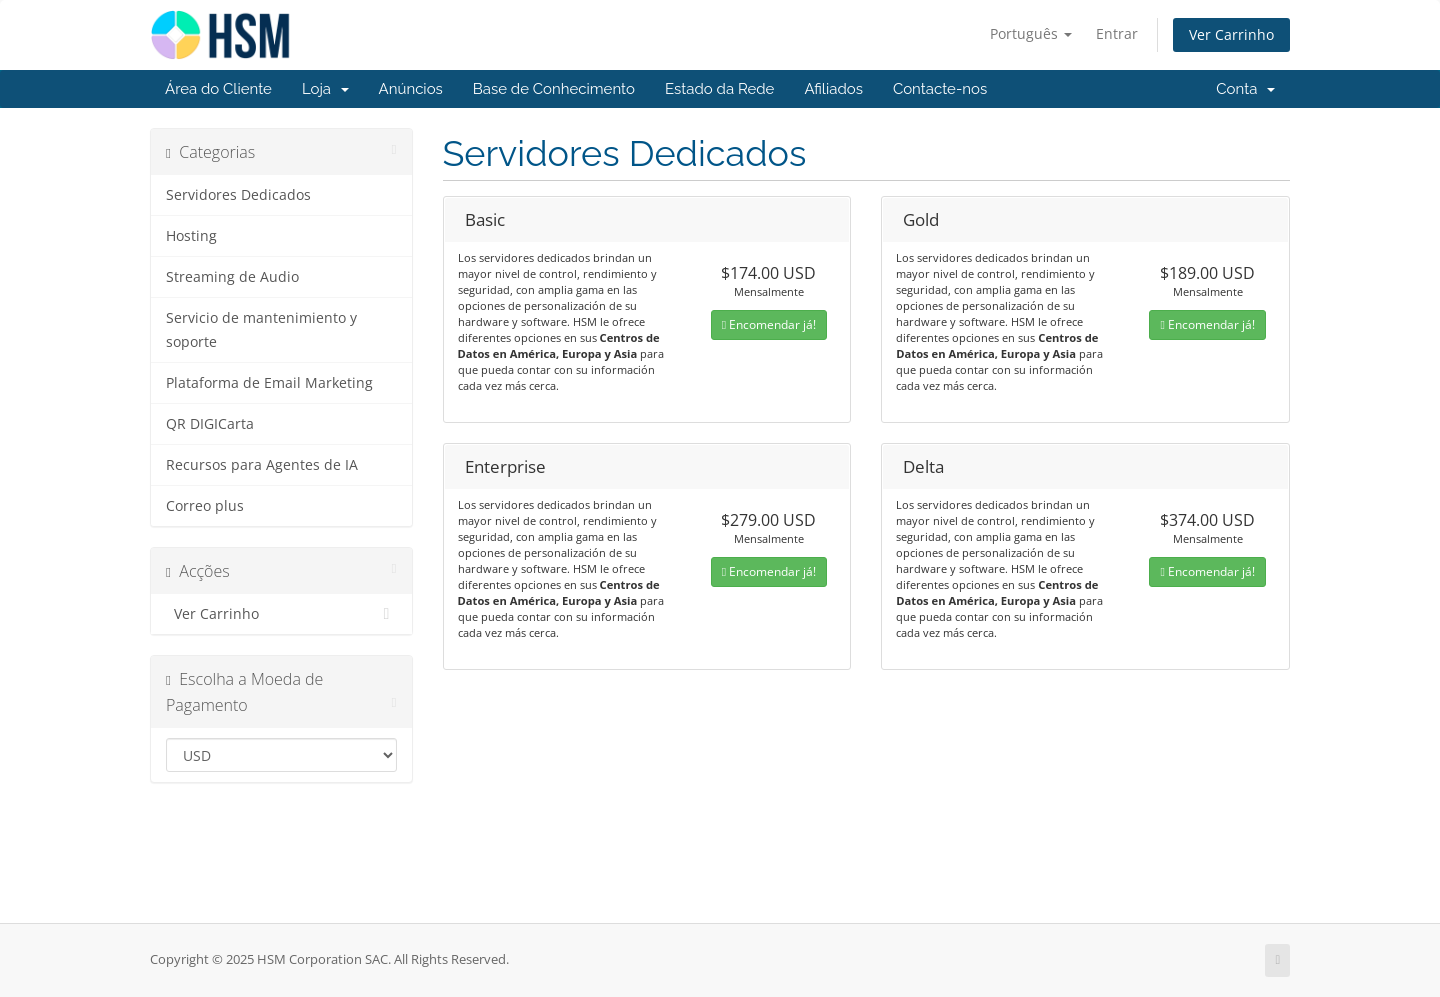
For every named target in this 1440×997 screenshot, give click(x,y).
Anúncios (411, 89)
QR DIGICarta (210, 424)
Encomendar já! (769, 324)
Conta (1245, 89)
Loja (325, 89)
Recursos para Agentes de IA (262, 465)
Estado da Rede (719, 89)
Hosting (191, 236)
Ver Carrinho (1231, 34)
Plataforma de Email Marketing (269, 383)
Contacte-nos (940, 89)
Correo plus (205, 506)
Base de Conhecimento (554, 89)
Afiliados (833, 89)
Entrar (1117, 33)
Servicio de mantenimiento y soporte (261, 330)
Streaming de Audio (232, 277)
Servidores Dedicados (238, 195)
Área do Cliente (218, 89)
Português (1031, 33)
